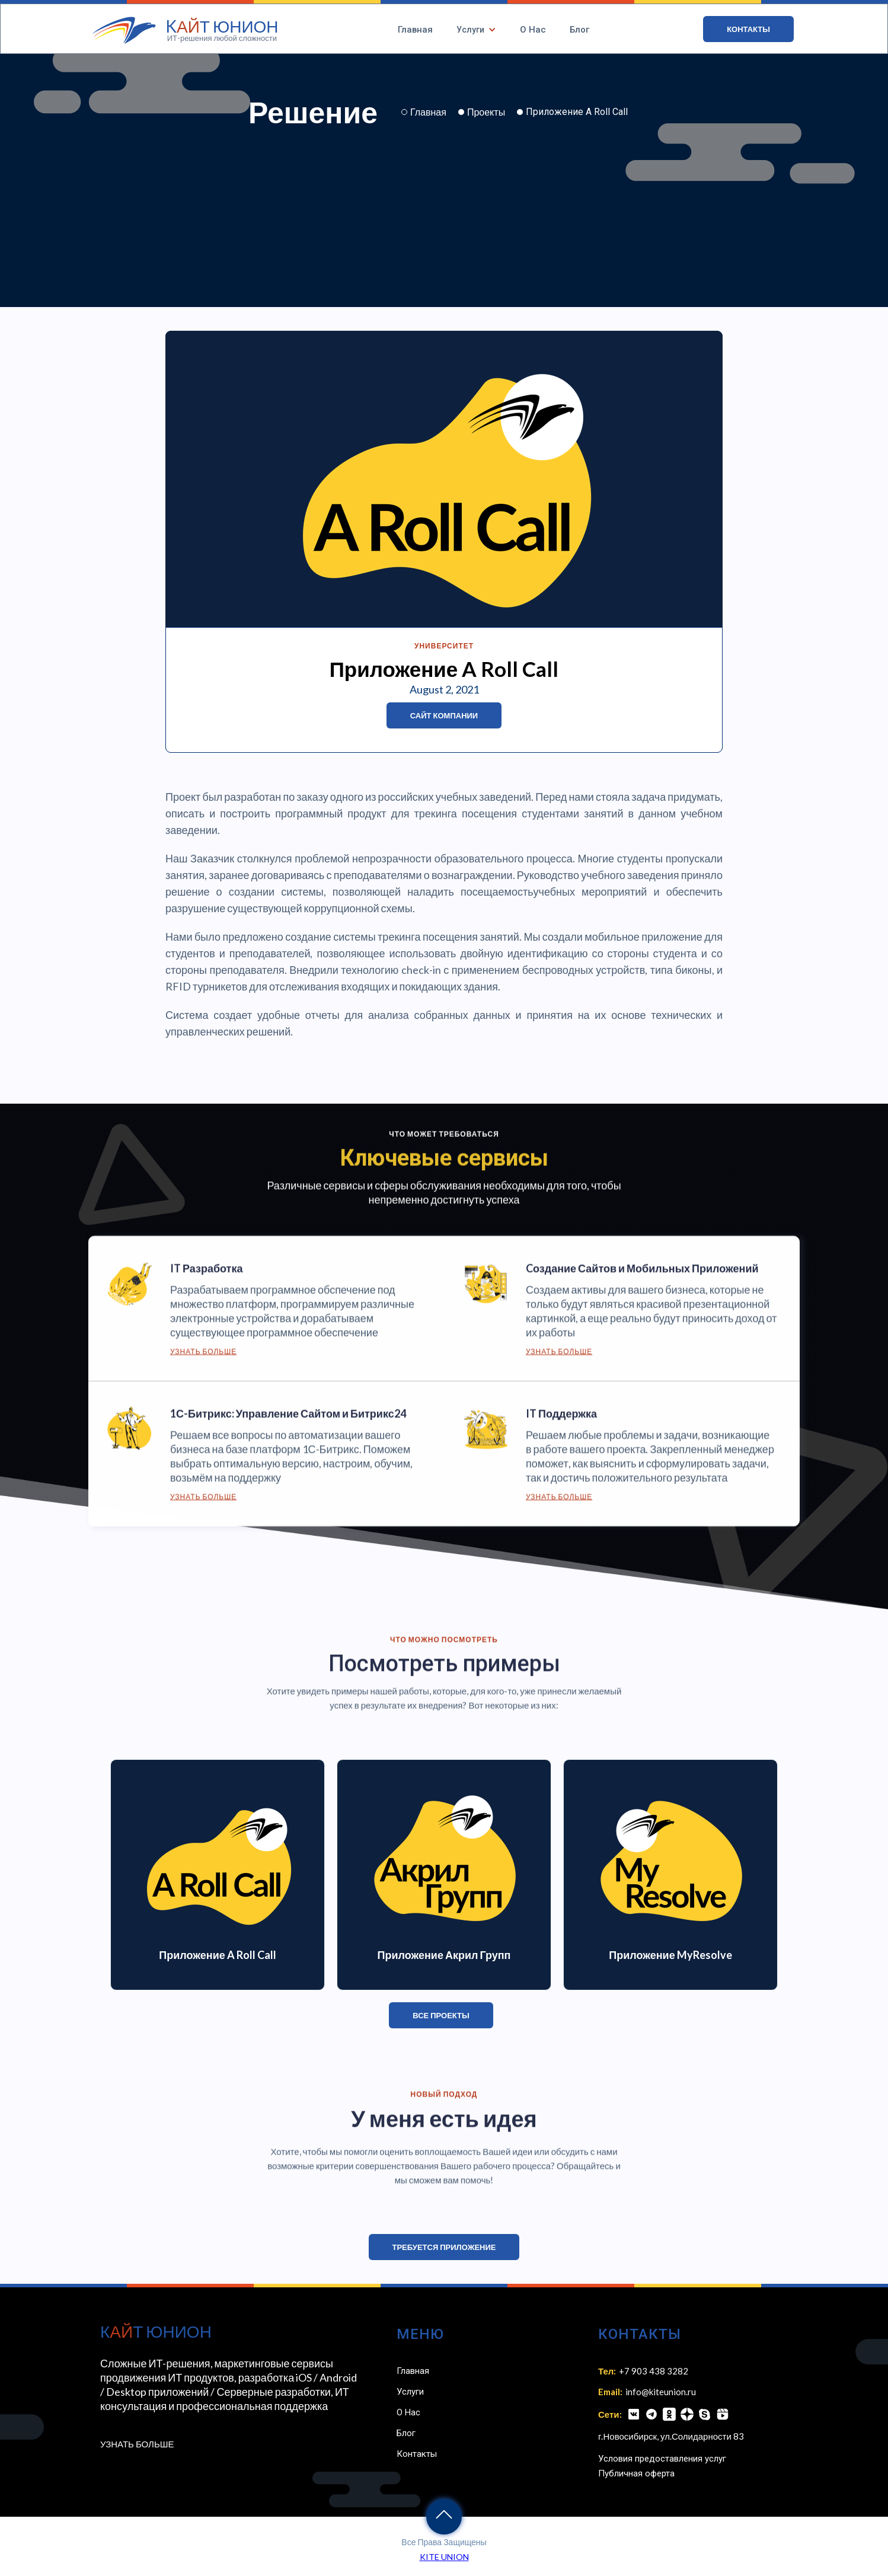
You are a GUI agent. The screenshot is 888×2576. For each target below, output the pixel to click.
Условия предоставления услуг (662, 2458)
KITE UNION (444, 2557)
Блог (579, 29)
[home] (186, 30)
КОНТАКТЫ (748, 29)
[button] (476, 30)
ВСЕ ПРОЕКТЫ (441, 2015)
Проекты (486, 111)
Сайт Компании (444, 715)
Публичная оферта (636, 2473)
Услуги (410, 2391)
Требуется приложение (444, 2247)
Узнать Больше (203, 1358)
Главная (415, 29)
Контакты (417, 2454)
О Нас (533, 29)
